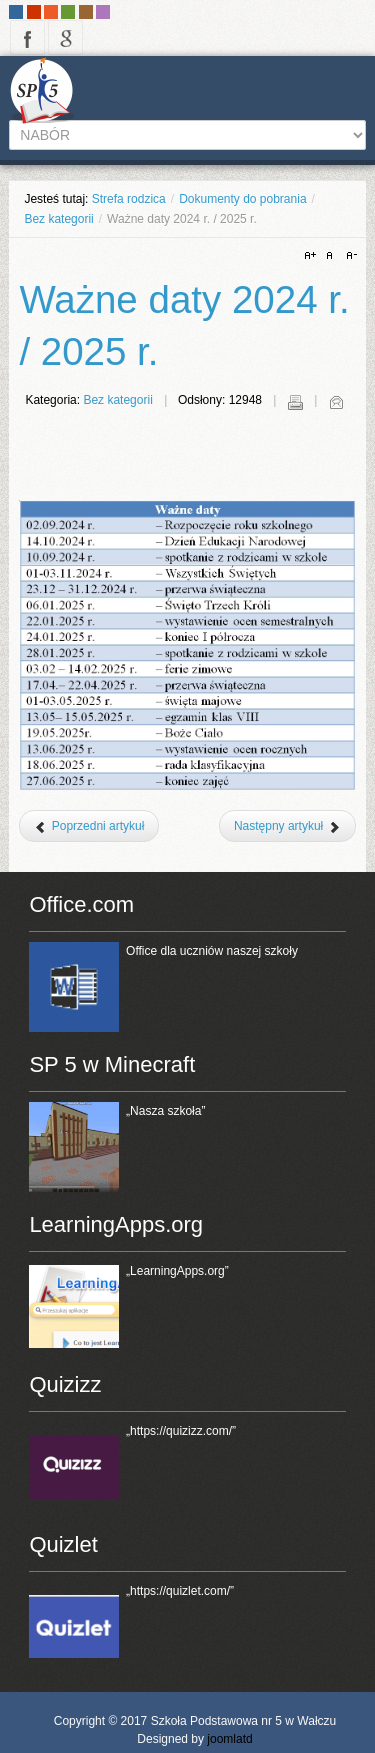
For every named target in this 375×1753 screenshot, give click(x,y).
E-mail (336, 402)
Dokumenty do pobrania (242, 199)
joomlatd (229, 1739)
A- (349, 256)
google (65, 37)
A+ (313, 256)
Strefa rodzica (129, 199)
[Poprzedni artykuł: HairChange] (89, 826)
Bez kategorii (58, 219)
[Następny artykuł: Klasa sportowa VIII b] (287, 826)
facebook (27, 37)
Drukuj (295, 402)
